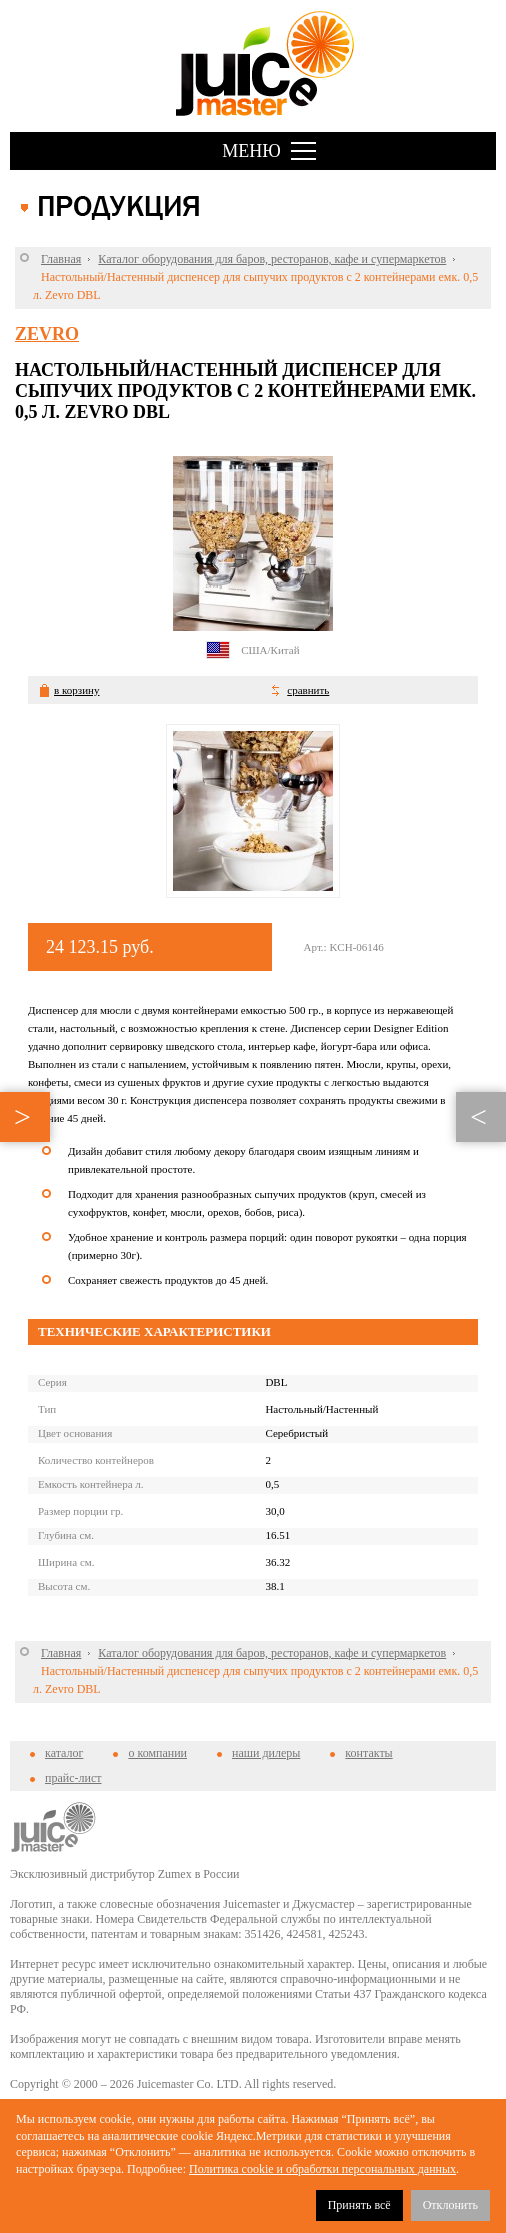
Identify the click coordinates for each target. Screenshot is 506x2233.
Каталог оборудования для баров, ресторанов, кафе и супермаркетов (272, 259)
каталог (64, 1753)
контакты (368, 1753)
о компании (157, 1753)
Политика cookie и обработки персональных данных (322, 2169)
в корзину (76, 690)
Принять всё (359, 2205)
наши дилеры (266, 1753)
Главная (61, 259)
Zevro (47, 334)
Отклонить (450, 2205)
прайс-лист (73, 1778)
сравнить (308, 690)
